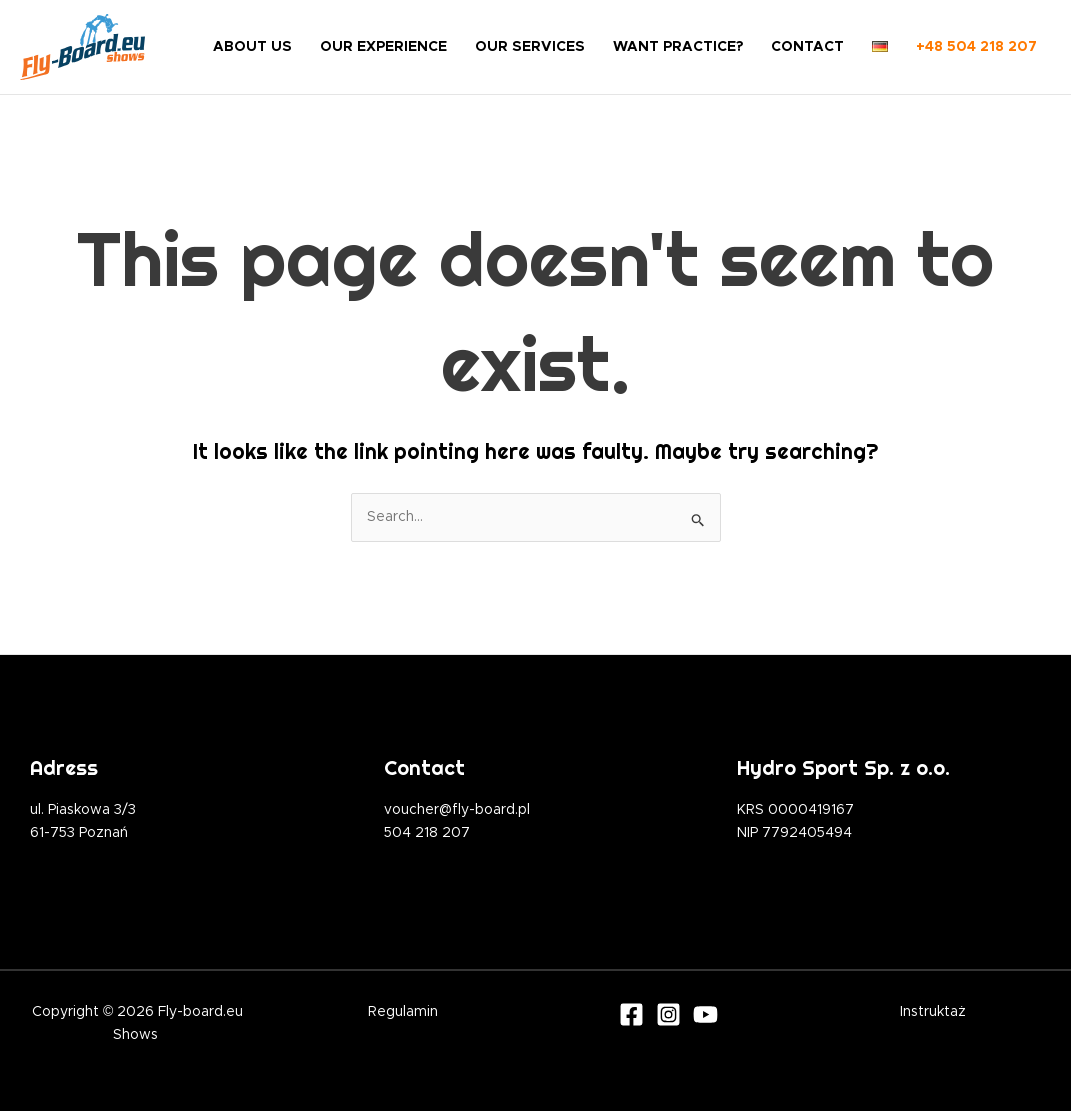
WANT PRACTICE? (678, 47)
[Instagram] (668, 1014)
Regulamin (403, 1012)
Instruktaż (933, 1012)
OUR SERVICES (530, 47)
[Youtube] (705, 1014)
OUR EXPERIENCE (383, 47)
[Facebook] (631, 1014)
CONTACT (807, 47)
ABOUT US (252, 47)
